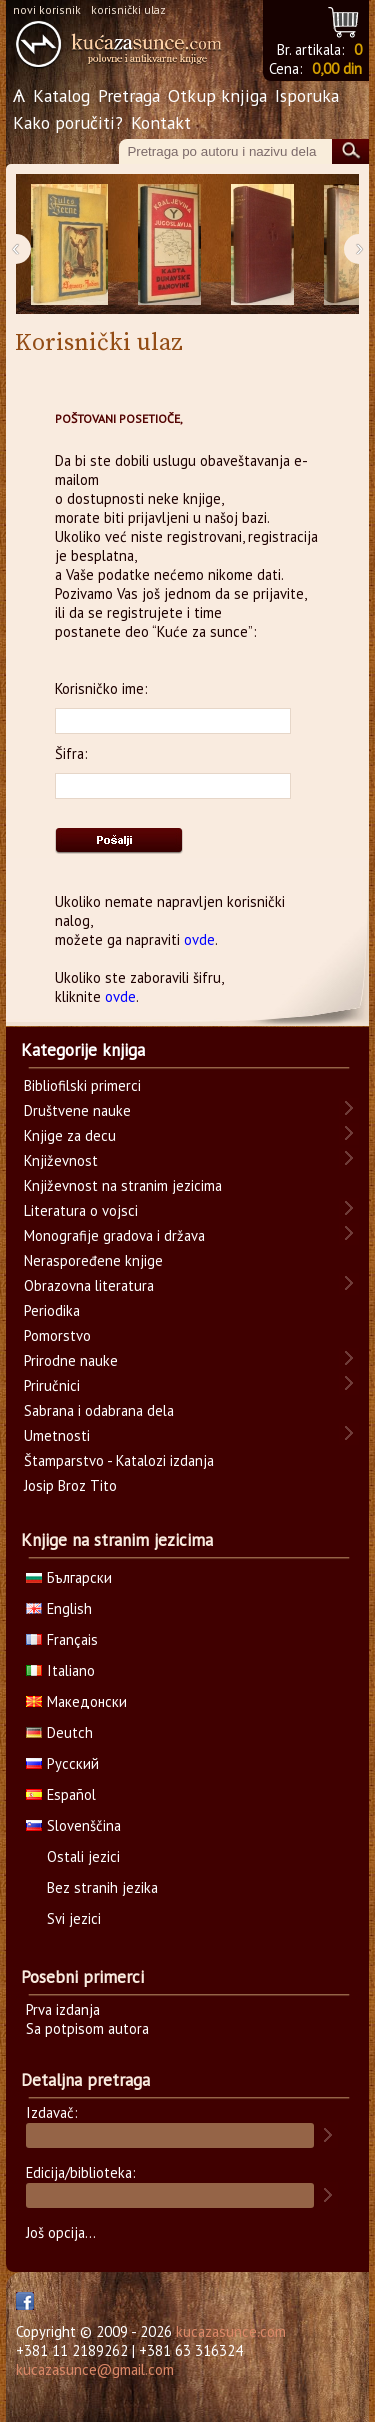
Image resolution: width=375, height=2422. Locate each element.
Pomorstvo (57, 1335)
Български (69, 1577)
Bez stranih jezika (102, 1887)
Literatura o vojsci (81, 1210)
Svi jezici (74, 1918)
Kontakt (161, 122)
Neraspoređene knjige (93, 1260)
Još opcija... (61, 2232)
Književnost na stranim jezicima (123, 1185)
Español (61, 1794)
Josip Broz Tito (70, 1485)
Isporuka (307, 95)
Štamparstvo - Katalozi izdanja (119, 1460)
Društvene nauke (77, 1110)
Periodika (52, 1310)
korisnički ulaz (128, 9)
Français (62, 1639)
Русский (62, 1763)
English (59, 1608)
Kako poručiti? (68, 122)
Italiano (60, 1670)
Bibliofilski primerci (82, 1085)
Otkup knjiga (217, 95)
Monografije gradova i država (114, 1235)
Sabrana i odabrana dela (99, 1410)
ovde (199, 939)
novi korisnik (47, 9)
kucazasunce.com (231, 2331)
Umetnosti (57, 1435)
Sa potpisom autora (87, 2028)
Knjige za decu (70, 1135)
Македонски (76, 1701)
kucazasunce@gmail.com (95, 2369)
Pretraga (129, 95)
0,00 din (337, 68)
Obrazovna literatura (89, 1285)
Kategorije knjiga (83, 1050)
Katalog (61, 95)
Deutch (59, 1732)
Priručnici (52, 1385)
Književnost (61, 1160)
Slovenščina (73, 1825)
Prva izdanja (63, 2009)
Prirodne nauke (71, 1360)
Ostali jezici (83, 1856)
